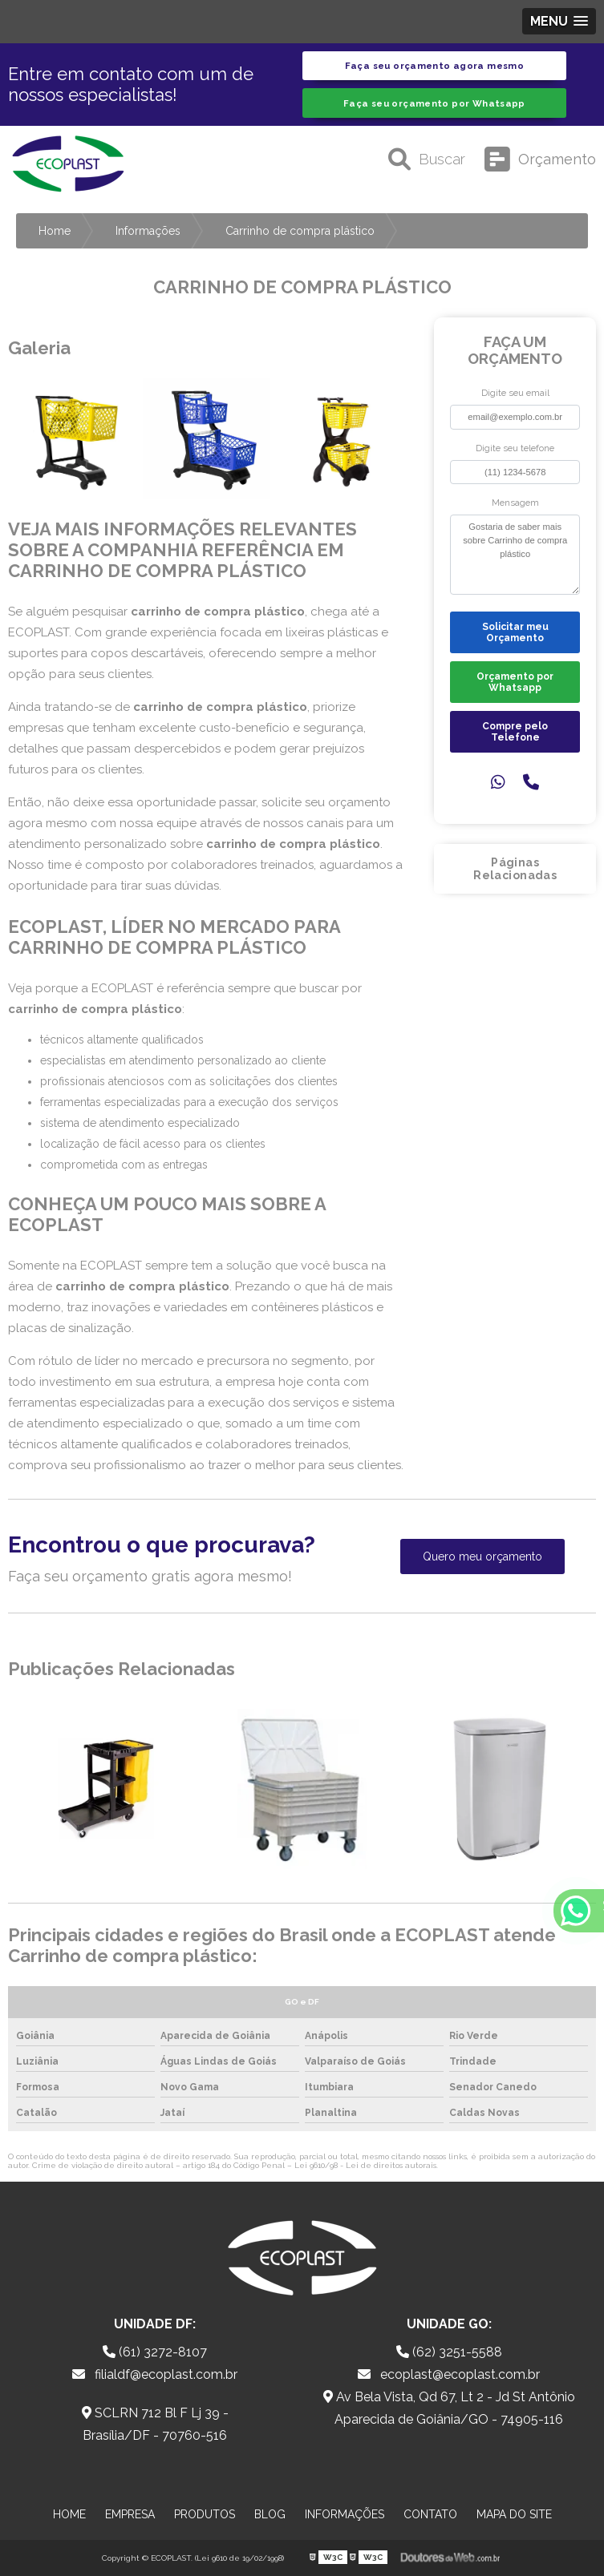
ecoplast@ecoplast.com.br (449, 2374)
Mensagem (515, 502)
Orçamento (540, 159)
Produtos (204, 2514)
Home (69, 2514)
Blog (270, 2514)
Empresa (130, 2514)
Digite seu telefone (515, 448)
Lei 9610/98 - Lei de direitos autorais (365, 2165)
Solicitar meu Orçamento (515, 632)
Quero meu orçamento (482, 1556)
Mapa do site (514, 2514)
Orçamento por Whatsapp (514, 682)
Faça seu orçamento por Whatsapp (434, 103)
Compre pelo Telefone (515, 732)
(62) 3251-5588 (449, 2352)
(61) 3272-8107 (155, 2352)
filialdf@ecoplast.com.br (154, 2374)
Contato (430, 2514)
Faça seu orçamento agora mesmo (434, 65)
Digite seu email (515, 392)
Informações (344, 2514)
